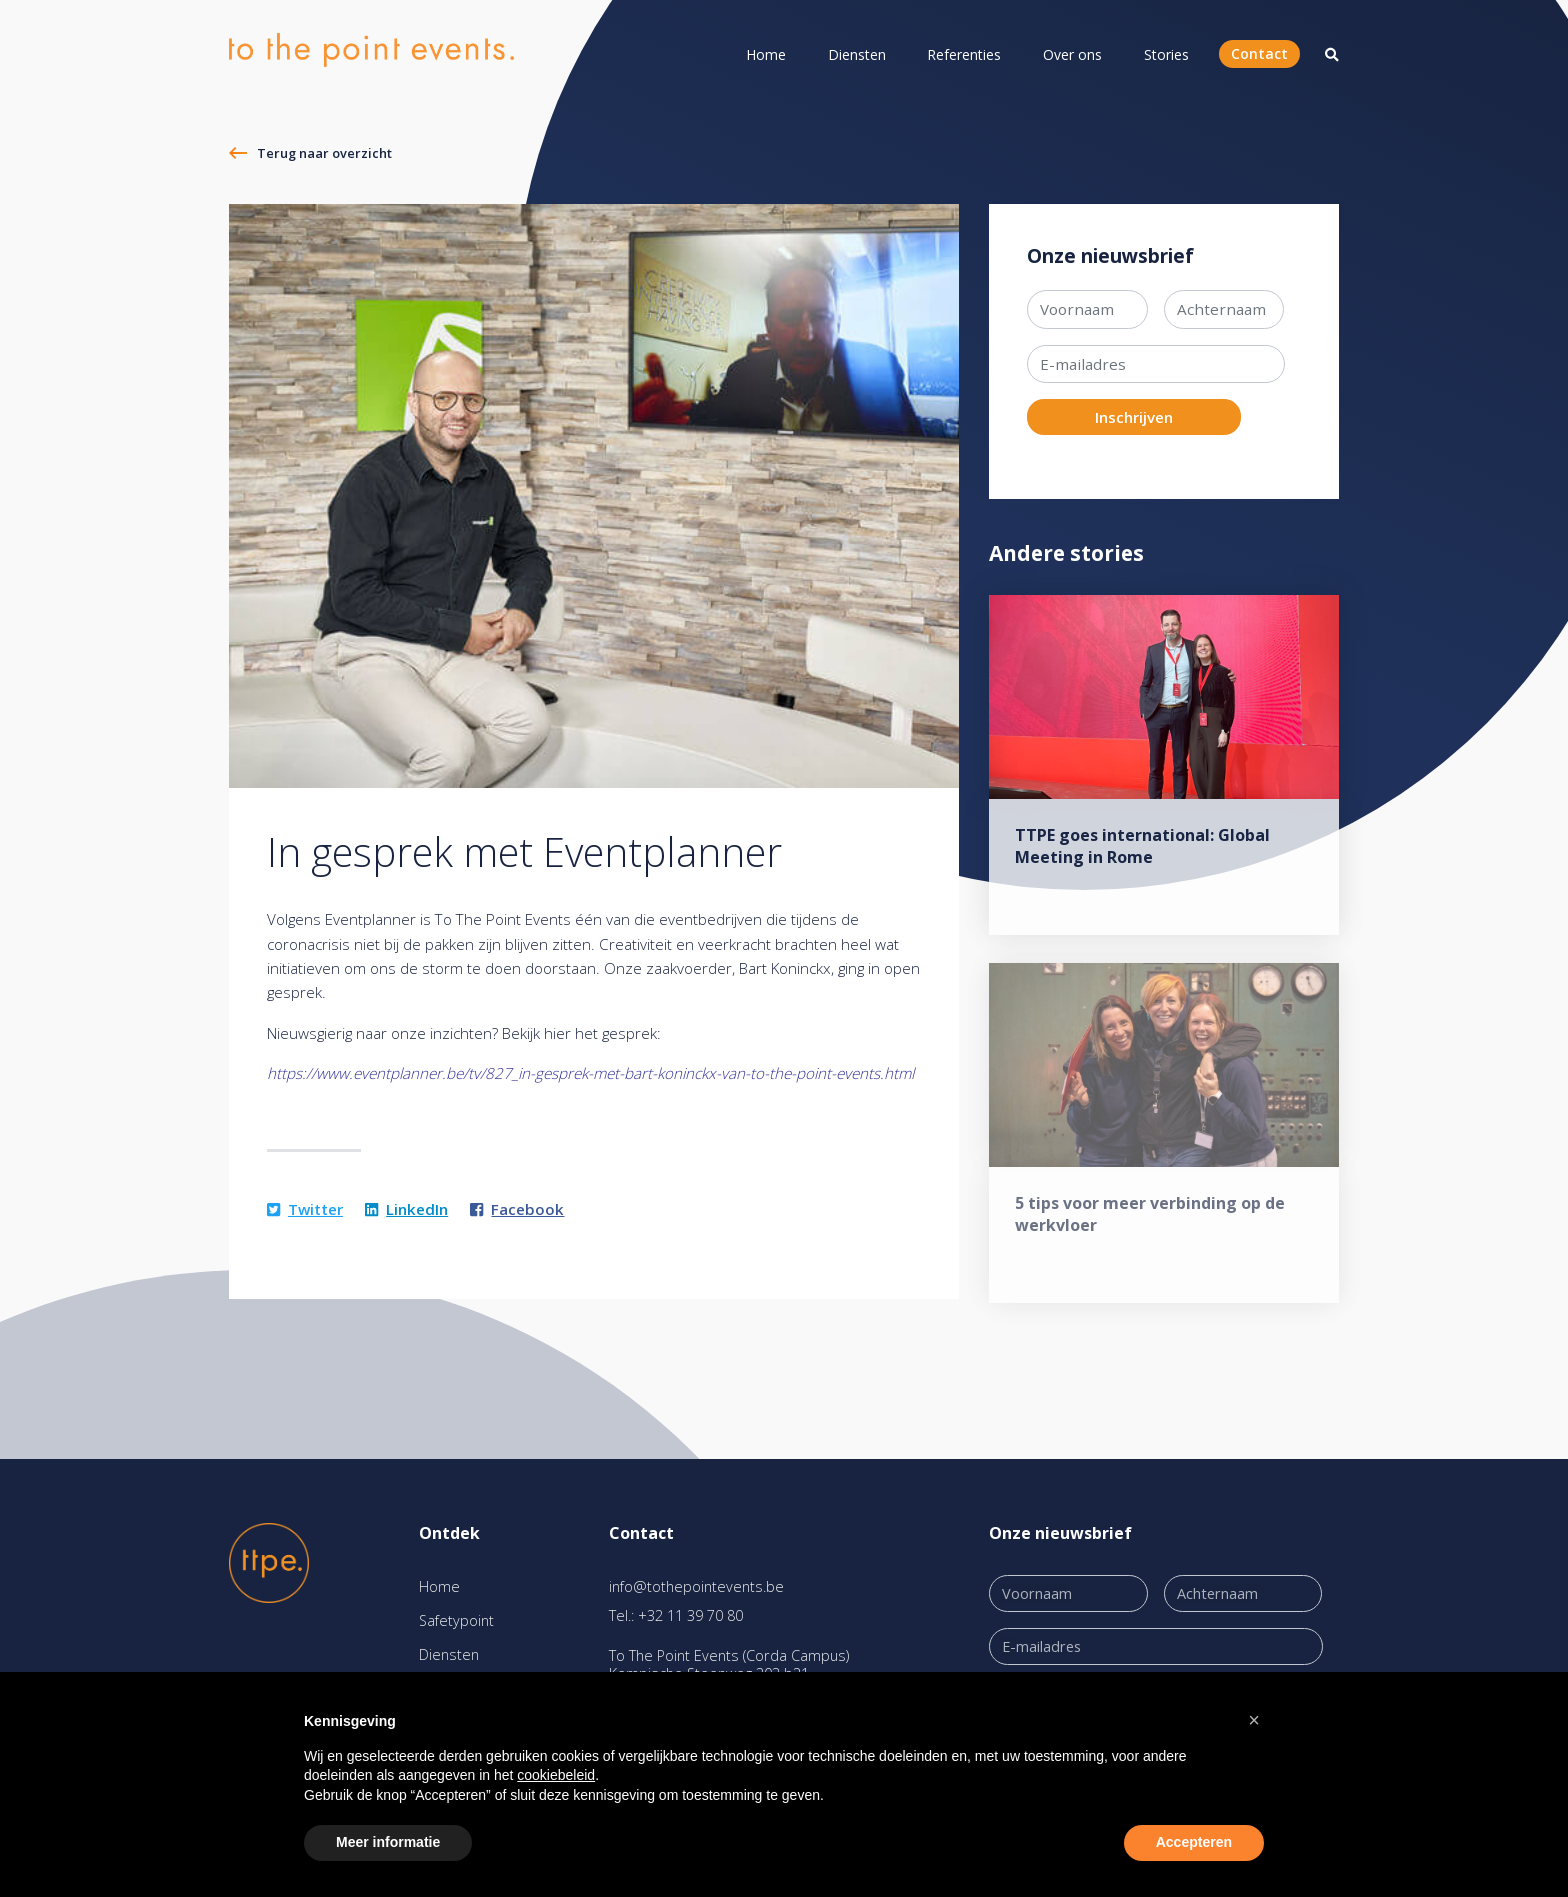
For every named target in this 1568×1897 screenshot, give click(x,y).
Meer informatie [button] (388, 1842)
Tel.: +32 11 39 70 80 (676, 1615)
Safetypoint (456, 1620)
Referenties (964, 54)
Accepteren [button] (1194, 1842)
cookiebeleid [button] (556, 1775)
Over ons (1072, 54)
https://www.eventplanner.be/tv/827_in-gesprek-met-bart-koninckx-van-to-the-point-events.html (590, 1073)
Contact (1259, 53)
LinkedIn (406, 1209)
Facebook (517, 1209)
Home (766, 54)
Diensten (857, 54)
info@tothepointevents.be (696, 1586)
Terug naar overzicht (324, 153)
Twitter (305, 1209)
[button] (1254, 1720)
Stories (1166, 54)
